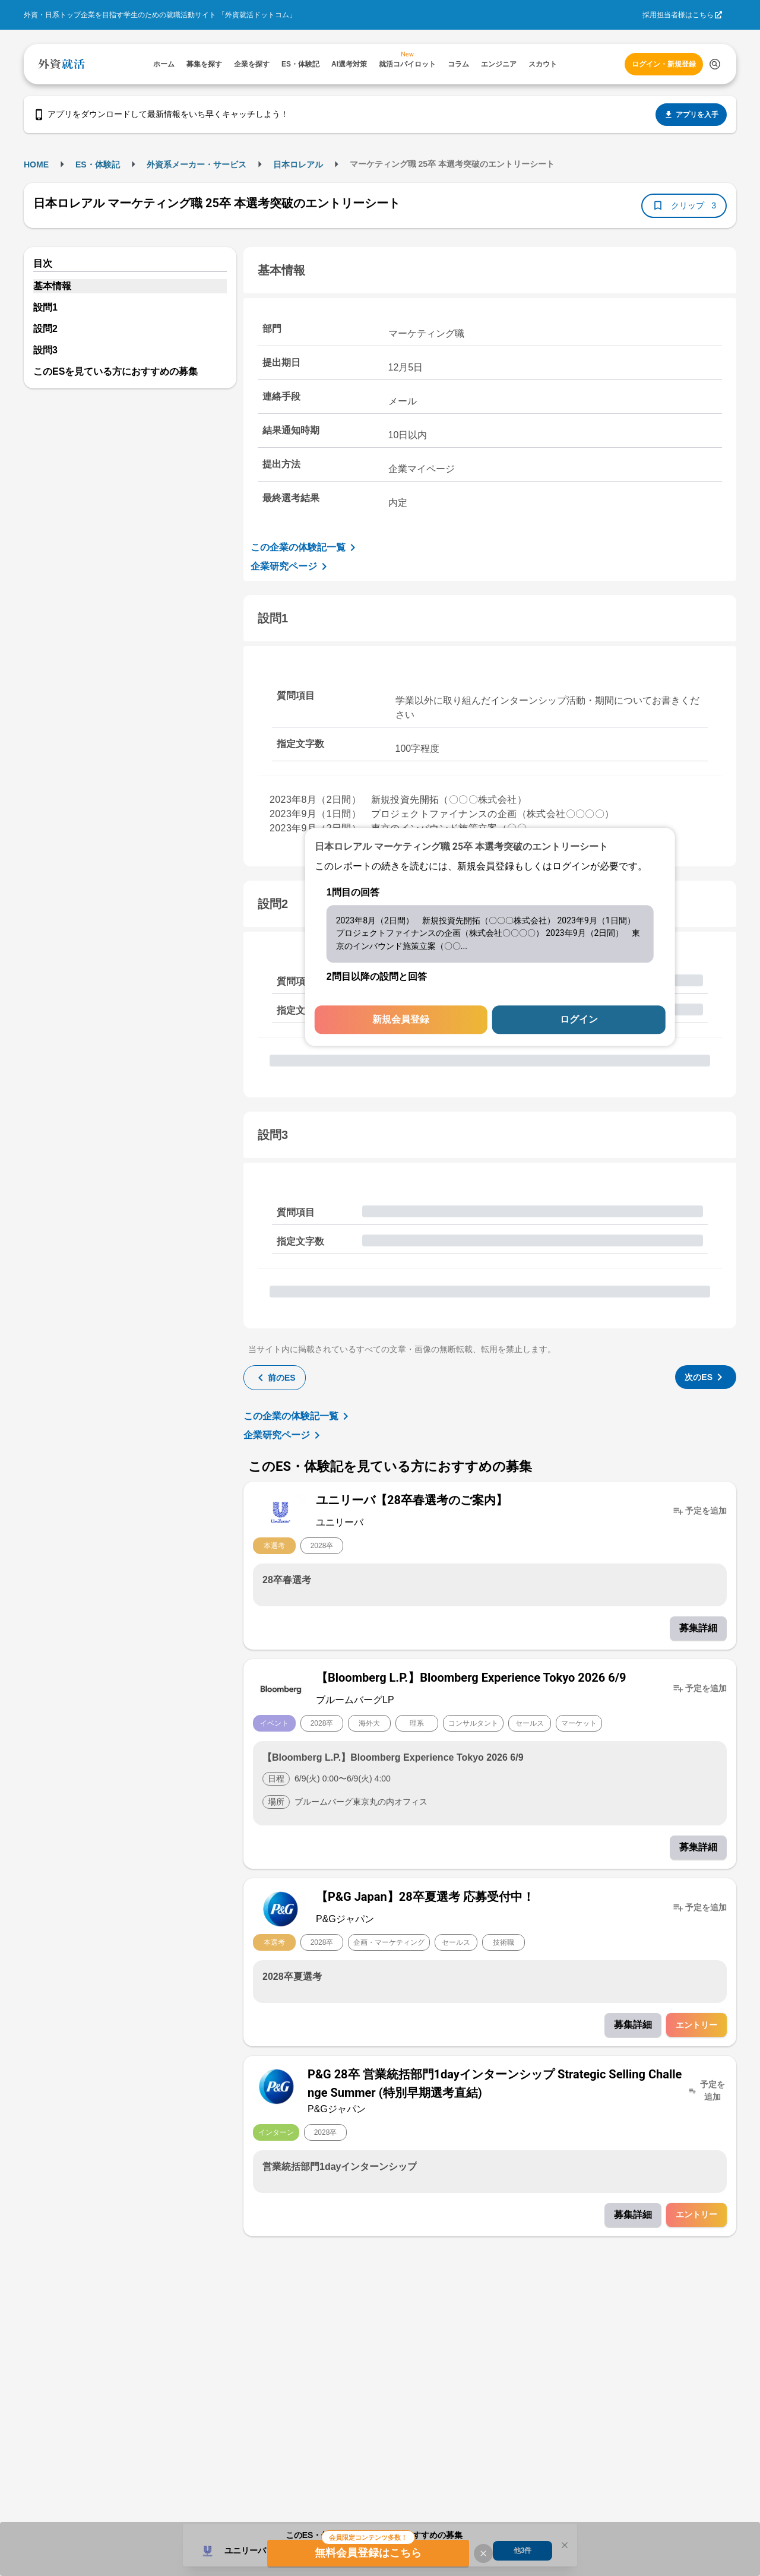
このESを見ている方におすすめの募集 (115, 371)
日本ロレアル (298, 164)
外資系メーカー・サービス (196, 164)
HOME (36, 164)
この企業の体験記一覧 (305, 547)
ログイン (579, 1020)
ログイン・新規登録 (664, 64)
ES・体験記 (97, 164)
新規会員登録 (400, 1020)
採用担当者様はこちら (678, 15)
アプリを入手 (691, 114)
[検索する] (715, 64)
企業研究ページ (291, 566)
